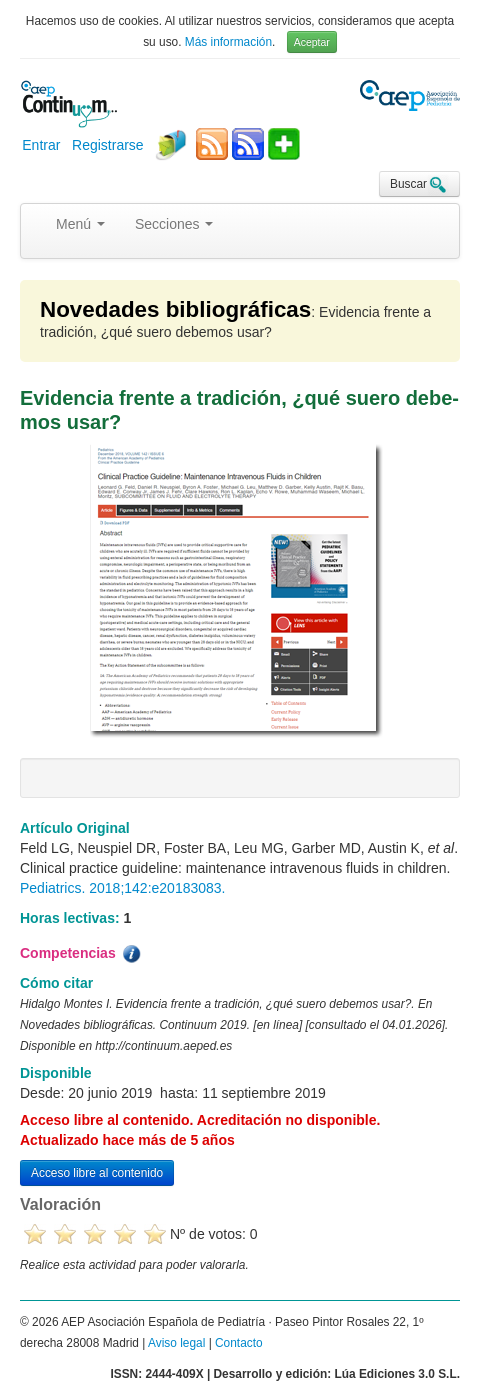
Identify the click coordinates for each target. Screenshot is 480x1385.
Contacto (239, 1343)
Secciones (174, 224)
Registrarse (108, 145)
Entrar (41, 145)
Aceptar (312, 42)
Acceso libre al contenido (97, 1173)
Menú (80, 224)
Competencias (82, 954)
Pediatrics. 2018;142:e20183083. (123, 888)
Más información (228, 42)
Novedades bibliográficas (175, 309)
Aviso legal (176, 1343)
